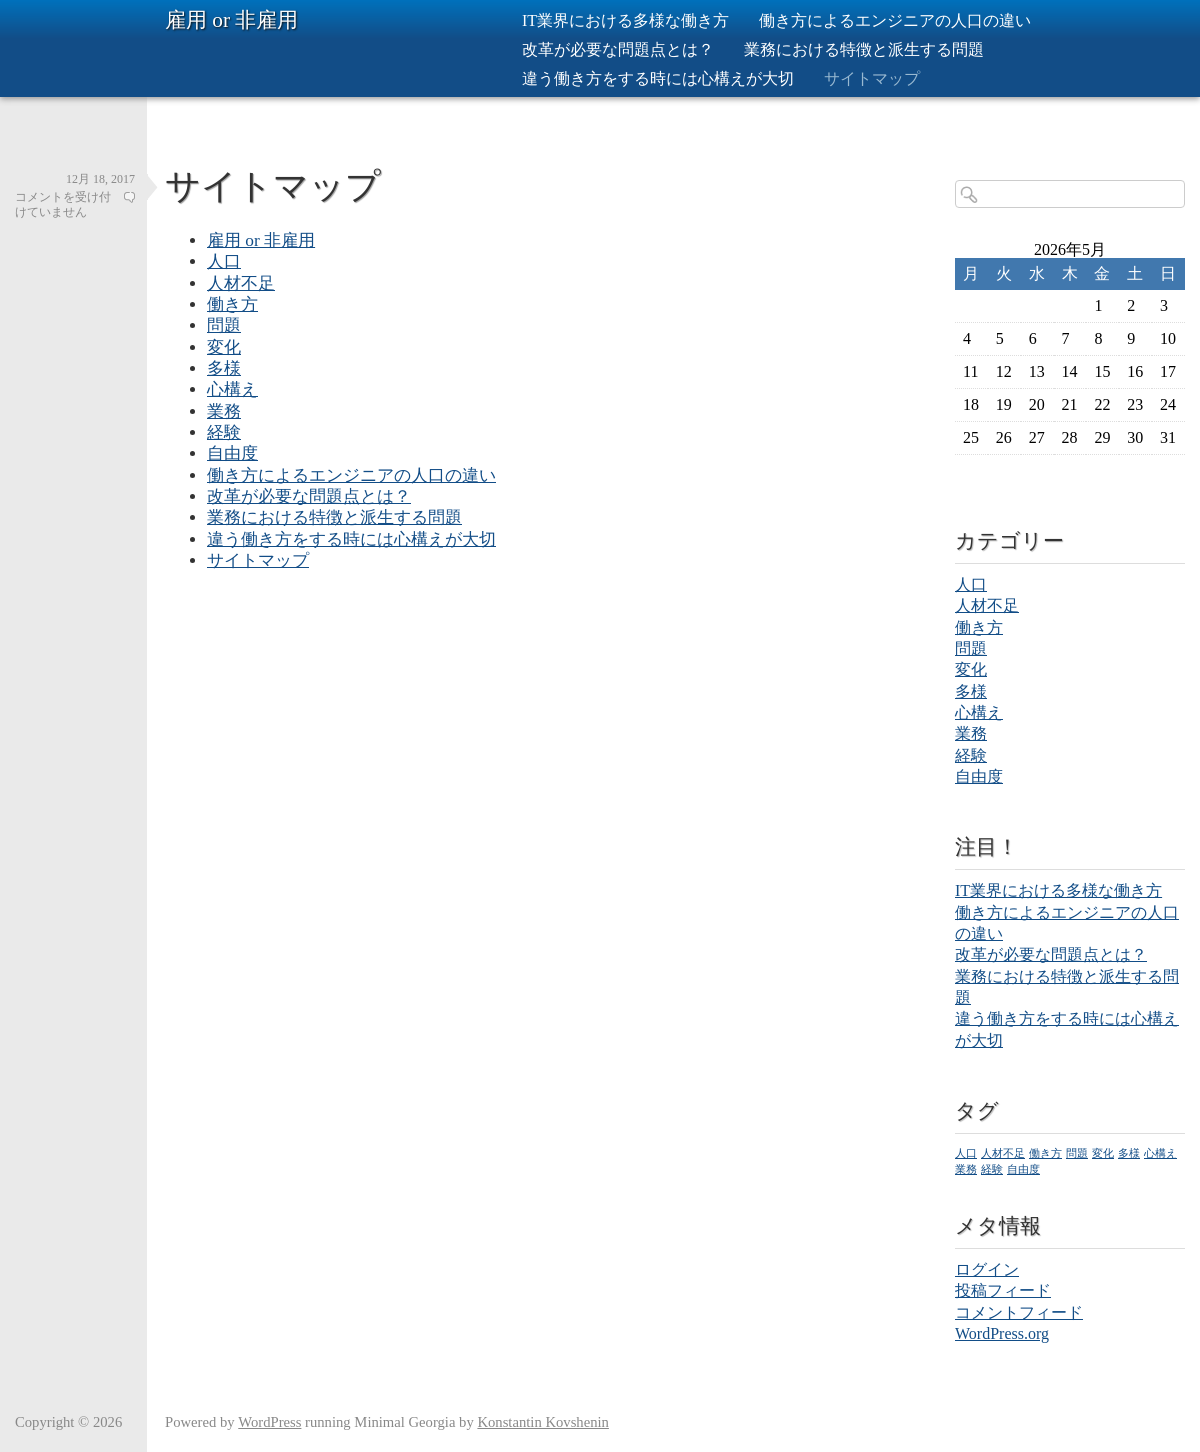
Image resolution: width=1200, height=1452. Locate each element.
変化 (224, 347)
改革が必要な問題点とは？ (618, 49)
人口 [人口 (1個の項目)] (966, 1153)
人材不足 (241, 283)
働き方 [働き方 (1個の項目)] (1045, 1153)
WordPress (269, 1422)
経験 (224, 432)
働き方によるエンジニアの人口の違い (895, 20)
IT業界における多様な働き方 (625, 20)
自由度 (232, 453)
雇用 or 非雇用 (231, 20)
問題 (224, 325)
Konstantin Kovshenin (543, 1422)
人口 (224, 261)
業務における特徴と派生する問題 (864, 49)
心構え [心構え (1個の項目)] (1160, 1153)
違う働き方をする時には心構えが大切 (658, 78)
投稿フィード (1003, 1290)
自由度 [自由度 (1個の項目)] (1023, 1169)
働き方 (232, 304)
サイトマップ (872, 78)
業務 (224, 411)
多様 (224, 368)
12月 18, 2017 (100, 179)
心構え (232, 389)
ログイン (987, 1269)
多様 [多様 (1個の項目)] (1129, 1153)
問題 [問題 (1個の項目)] (1077, 1153)
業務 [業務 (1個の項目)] (966, 1169)
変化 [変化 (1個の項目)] (1103, 1153)
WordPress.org (1002, 1333)
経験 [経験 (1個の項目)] (992, 1169)
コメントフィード (1019, 1312)
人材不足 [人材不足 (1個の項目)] (1003, 1153)
